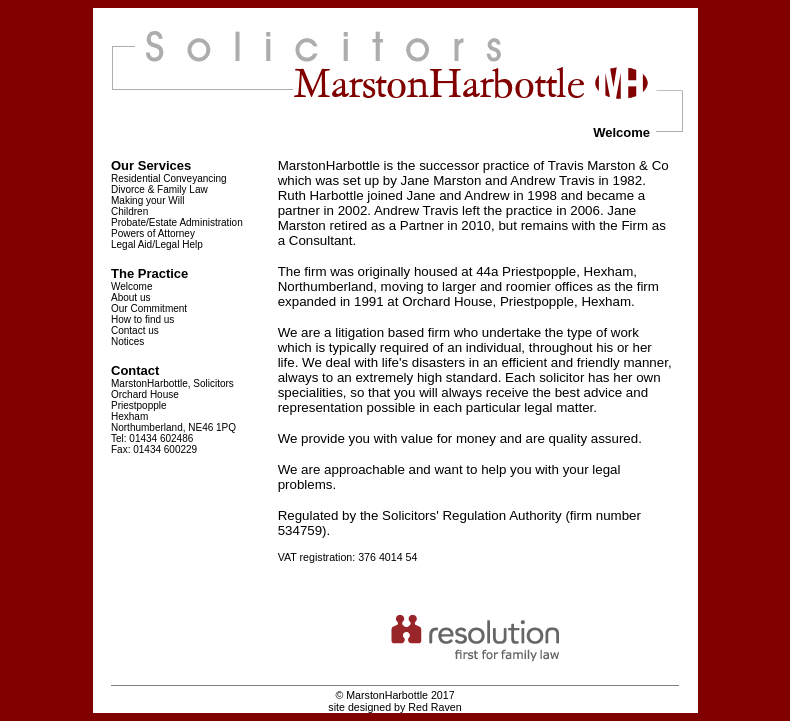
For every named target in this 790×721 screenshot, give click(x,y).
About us (130, 297)
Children (129, 211)
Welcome (132, 286)
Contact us (135, 330)
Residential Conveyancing (169, 178)
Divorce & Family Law (159, 189)
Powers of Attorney (153, 233)
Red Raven (434, 707)
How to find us (142, 319)
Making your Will (147, 200)
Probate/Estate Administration (177, 222)
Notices (127, 341)
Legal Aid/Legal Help (157, 244)
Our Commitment (149, 308)
